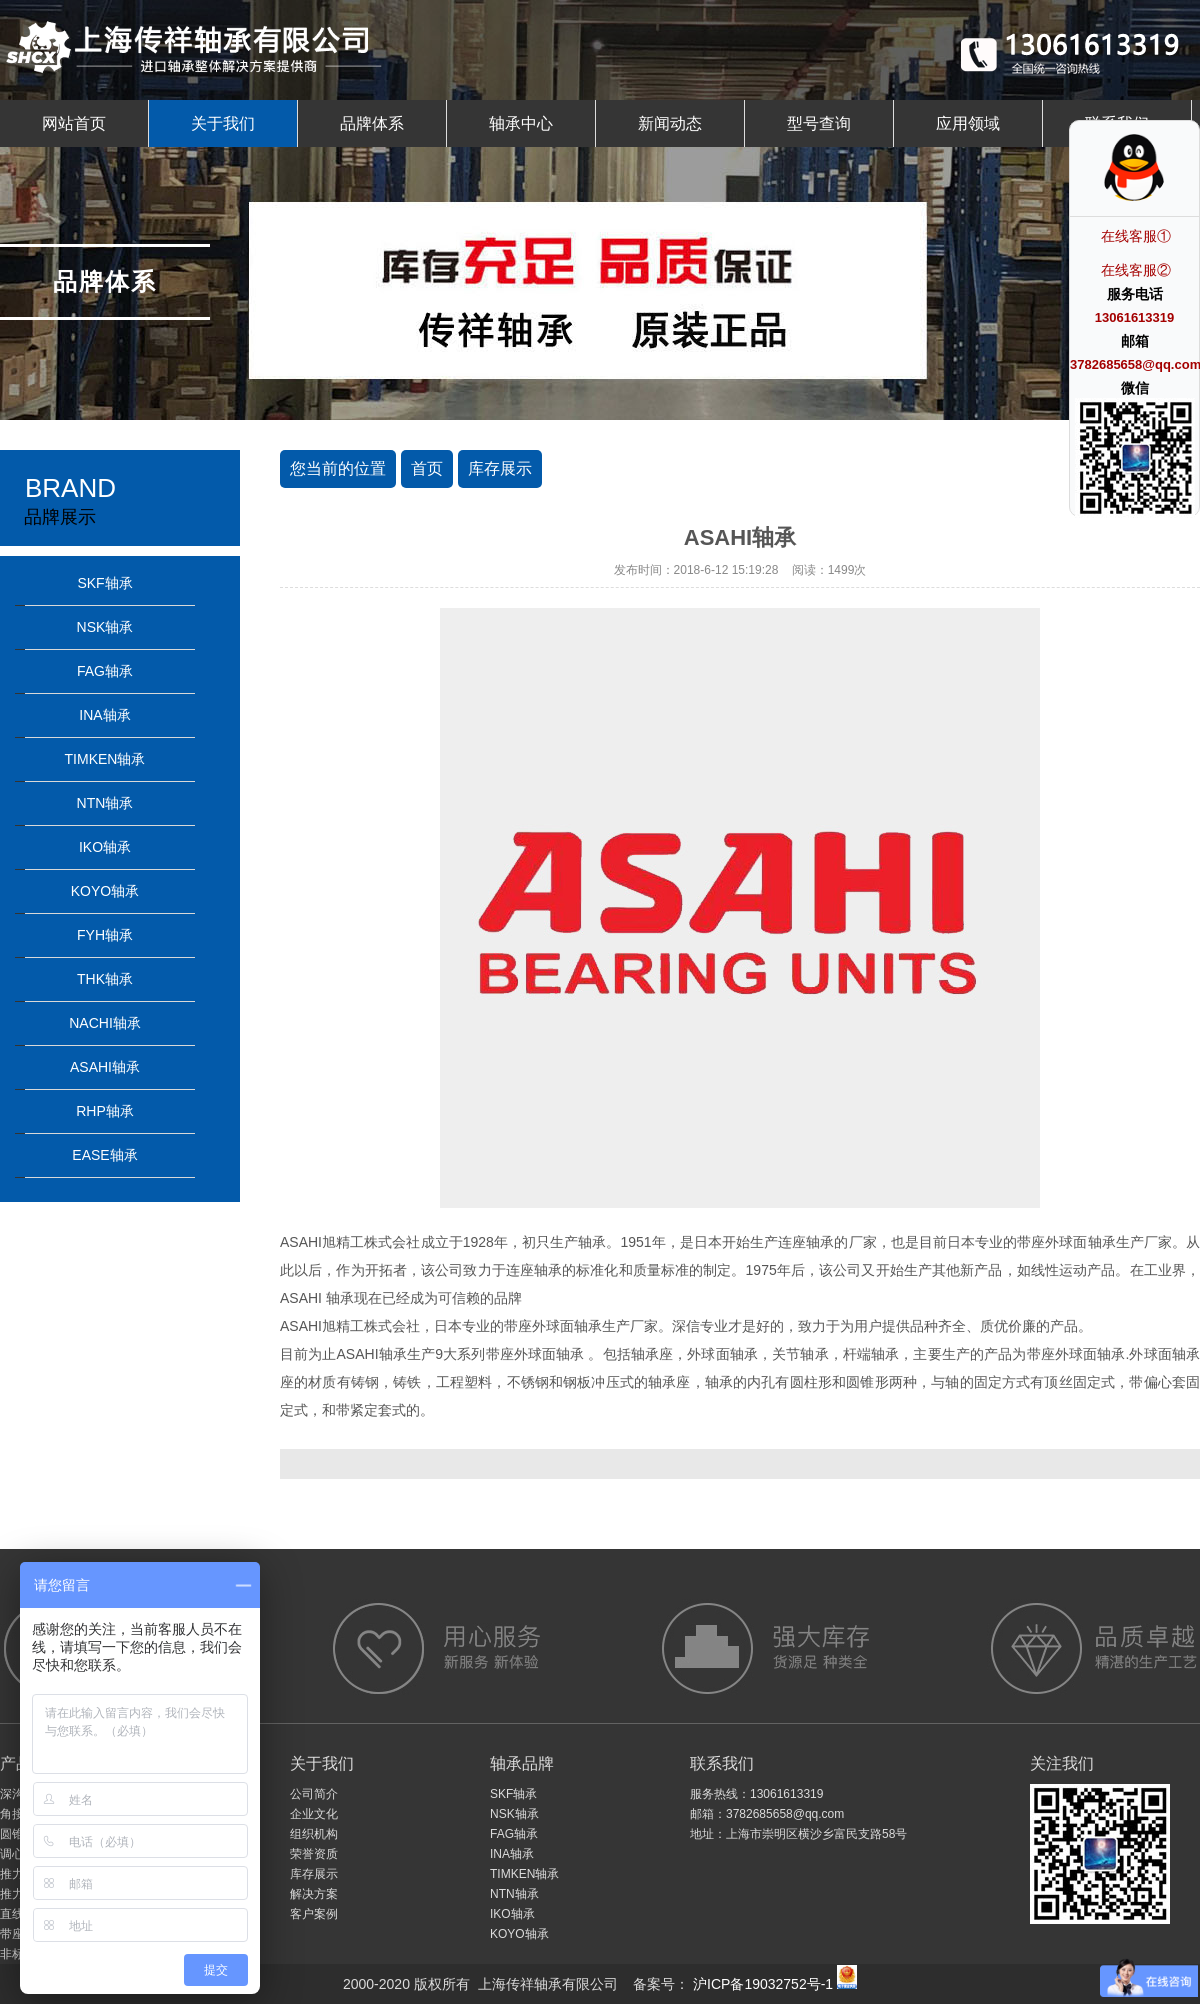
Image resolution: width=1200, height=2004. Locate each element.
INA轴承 (104, 715)
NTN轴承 (105, 803)
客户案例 (314, 1914)
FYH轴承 (105, 935)
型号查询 (819, 123)
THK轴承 (105, 979)
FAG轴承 (105, 671)
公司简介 (314, 1794)
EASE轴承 (104, 1155)
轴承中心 (521, 123)
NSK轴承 (105, 627)
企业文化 (314, 1814)
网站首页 (74, 123)
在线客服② (1136, 270)
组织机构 (314, 1834)
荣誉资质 (314, 1854)
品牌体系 (372, 123)
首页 (427, 468)
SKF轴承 (104, 583)
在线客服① (1136, 236)
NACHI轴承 (105, 1023)
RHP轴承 (105, 1111)
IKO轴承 (105, 847)
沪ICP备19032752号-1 (761, 1984)
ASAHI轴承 (105, 1067)
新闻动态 (670, 123)
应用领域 (968, 123)
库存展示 (500, 468)
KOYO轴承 (105, 891)
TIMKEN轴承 (105, 759)
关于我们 (223, 123)
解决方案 (314, 1894)
